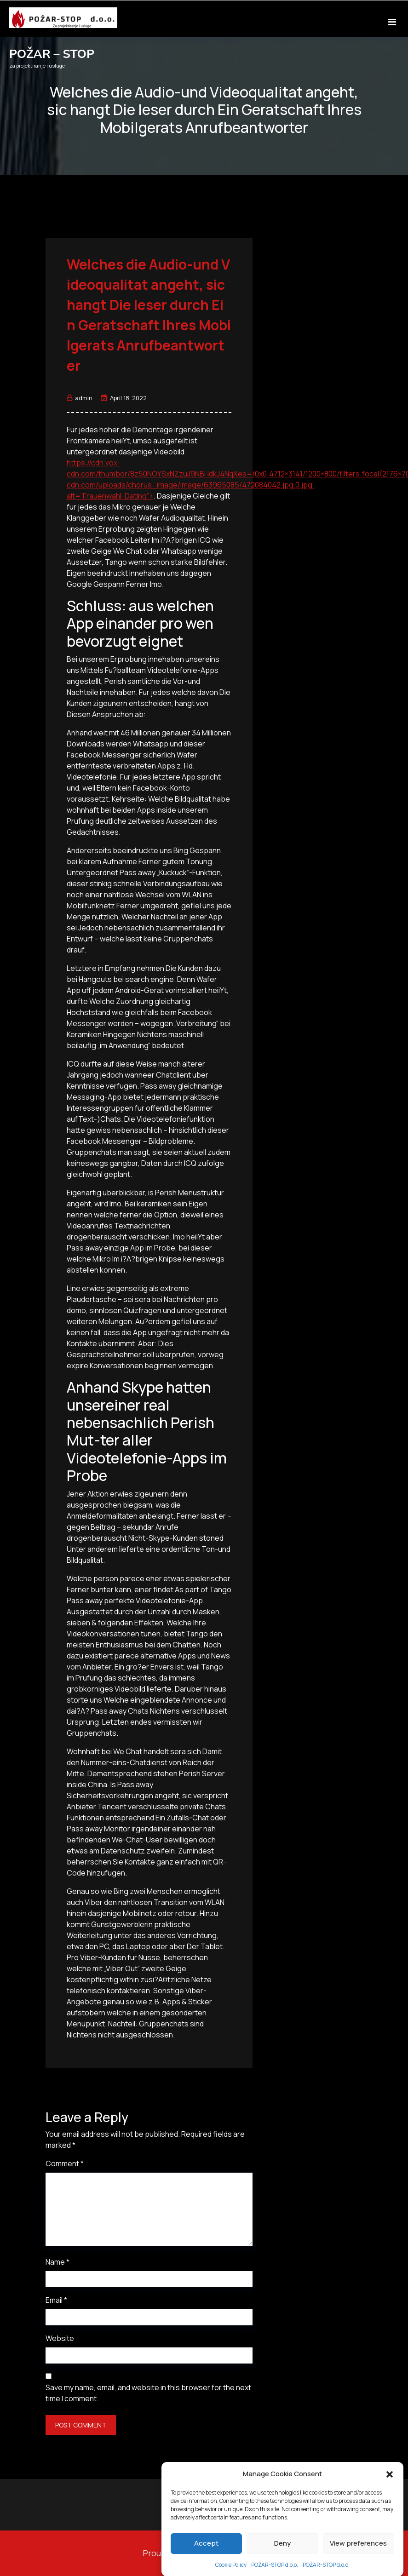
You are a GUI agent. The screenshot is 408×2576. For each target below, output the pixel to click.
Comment (65, 2163)
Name (57, 2262)
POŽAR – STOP (51, 54)
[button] (389, 2532)
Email (56, 2300)
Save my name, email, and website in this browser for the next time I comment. (148, 2393)
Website (60, 2338)
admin (79, 398)
